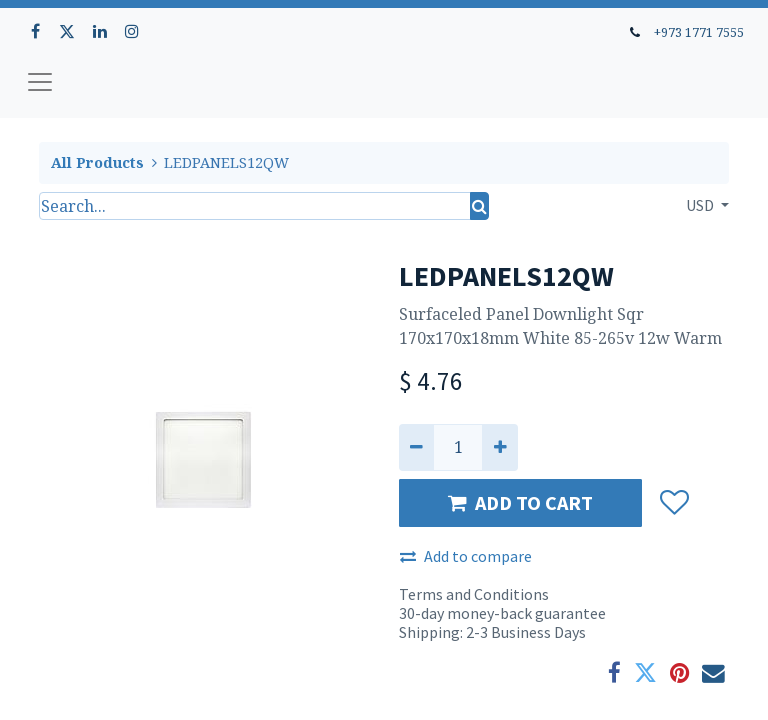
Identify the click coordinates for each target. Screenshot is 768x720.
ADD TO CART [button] (520, 502)
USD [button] (701, 205)
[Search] (479, 206)
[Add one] (499, 447)
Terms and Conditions (474, 594)
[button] (673, 502)
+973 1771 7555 (699, 32)
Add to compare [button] (466, 556)
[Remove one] (416, 447)
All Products (97, 162)
